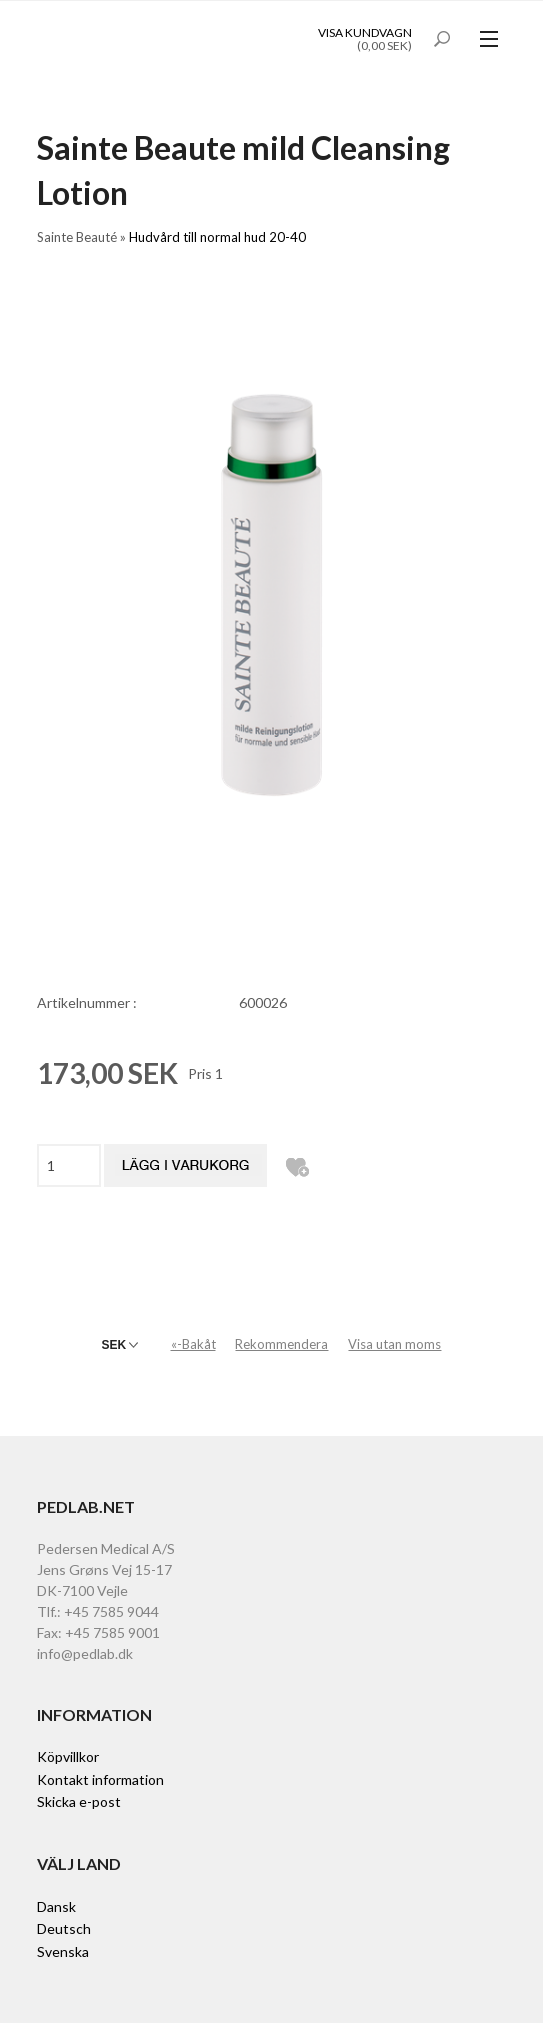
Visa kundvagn (365, 32)
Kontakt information (100, 1779)
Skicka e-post (79, 1801)
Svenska (63, 1951)
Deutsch (64, 1928)
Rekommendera (281, 1344)
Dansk (56, 1906)
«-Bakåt (193, 1344)
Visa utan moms (394, 1344)
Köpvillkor (68, 1756)
